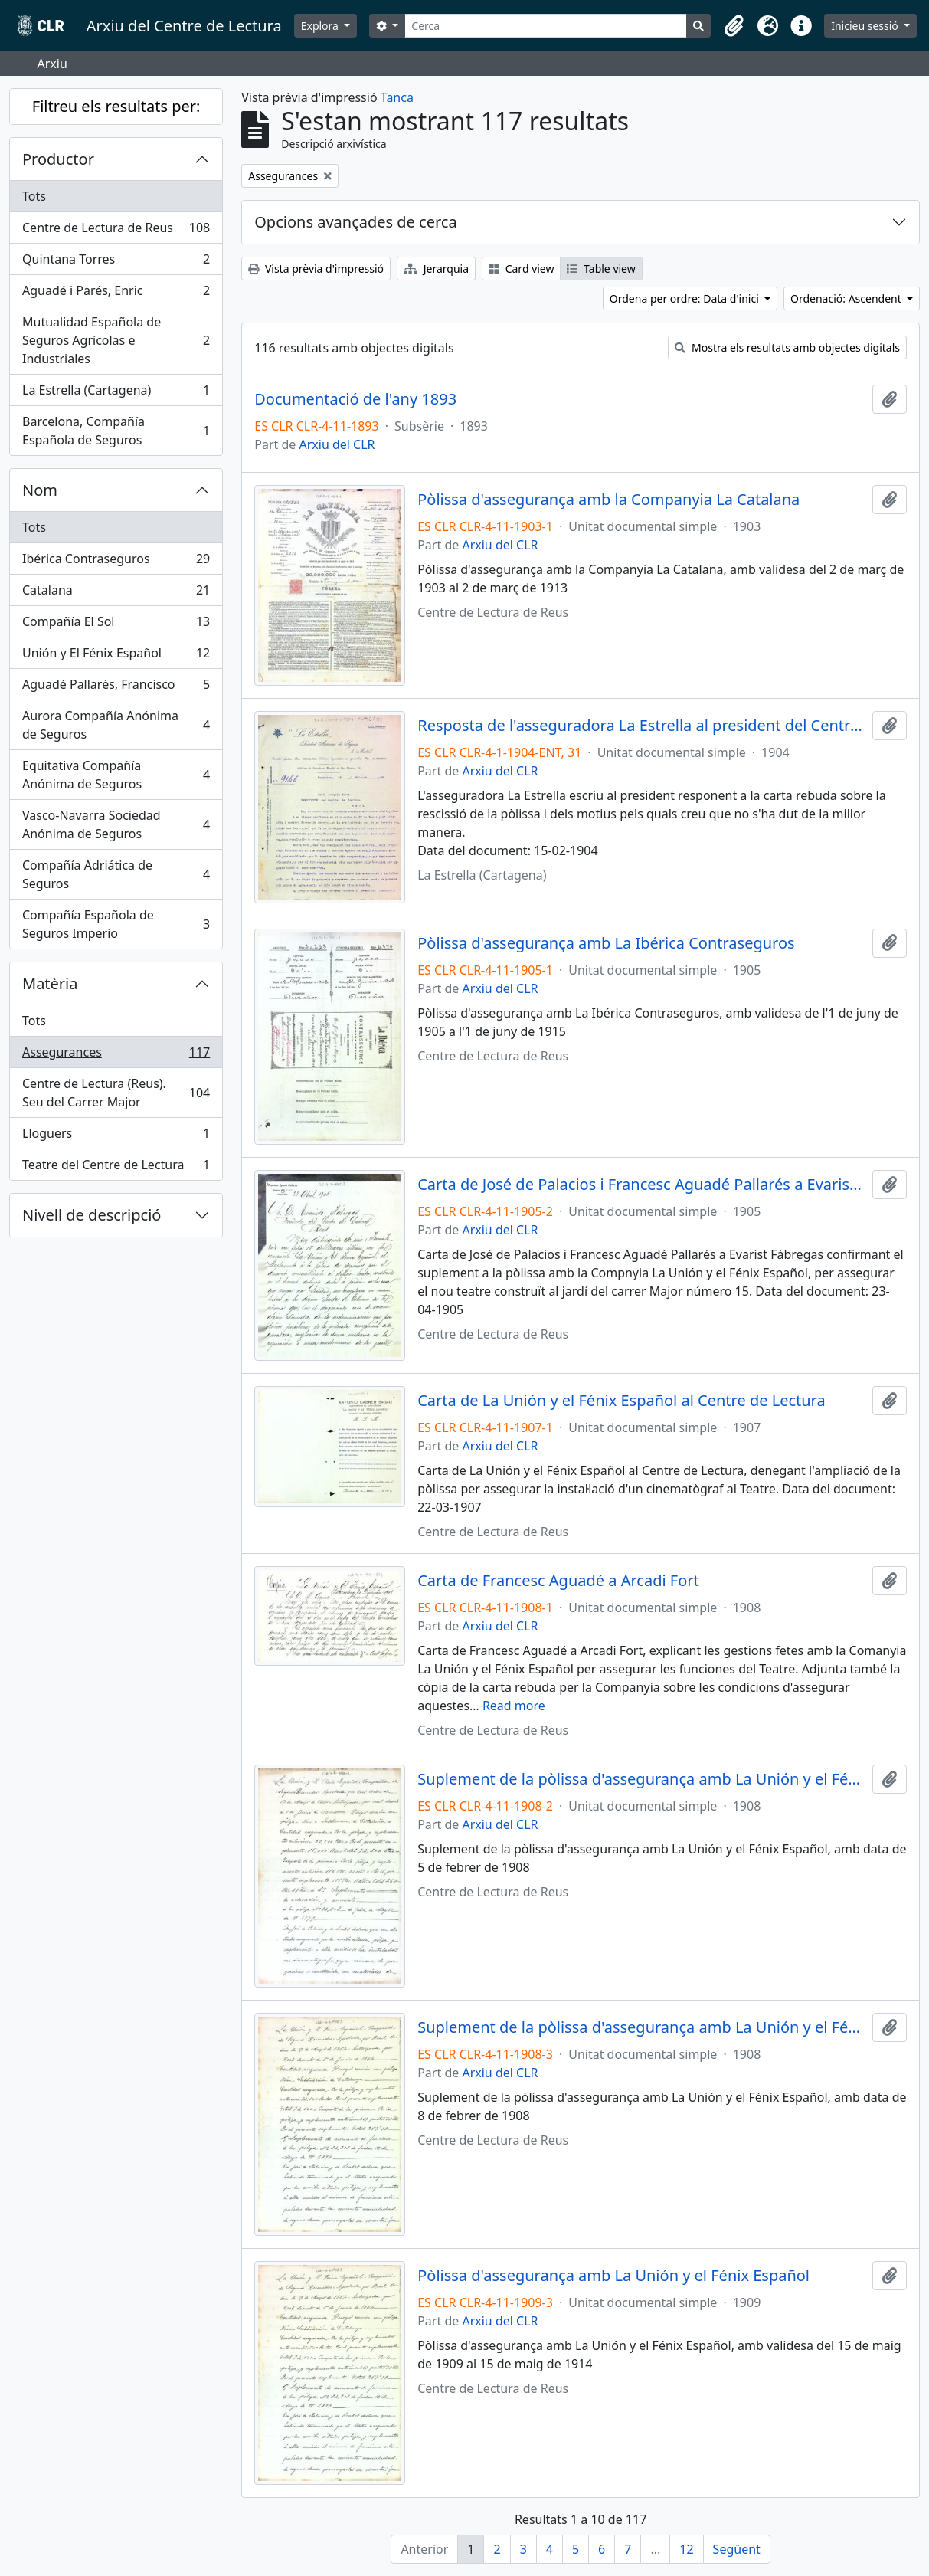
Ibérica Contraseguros (115, 562)
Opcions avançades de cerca (355, 221)
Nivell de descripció (91, 1214)
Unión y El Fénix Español (115, 656)
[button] (734, 26)
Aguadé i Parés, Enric (115, 293)
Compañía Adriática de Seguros (115, 874)
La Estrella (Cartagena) (115, 393)
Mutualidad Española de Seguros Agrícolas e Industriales (115, 340)
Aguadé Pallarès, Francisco (115, 687)
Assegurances (115, 1055)
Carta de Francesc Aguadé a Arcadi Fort (558, 1580)
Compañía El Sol (115, 624)
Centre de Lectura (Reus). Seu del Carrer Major (115, 1092)
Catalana (115, 593)
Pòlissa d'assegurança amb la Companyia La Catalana (608, 499)
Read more (513, 1705)
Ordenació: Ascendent (847, 298)
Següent (737, 2549)
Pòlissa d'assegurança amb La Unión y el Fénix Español (613, 2275)
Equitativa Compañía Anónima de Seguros (115, 774)
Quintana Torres (115, 262)
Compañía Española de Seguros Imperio (115, 924)
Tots (34, 196)
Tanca (397, 97)
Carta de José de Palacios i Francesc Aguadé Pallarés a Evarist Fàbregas (641, 1184)
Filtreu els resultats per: (116, 106)
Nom (39, 490)
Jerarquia (436, 268)
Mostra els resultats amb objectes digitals (787, 347)
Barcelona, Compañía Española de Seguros (115, 430)
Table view (601, 268)
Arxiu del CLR (337, 444)
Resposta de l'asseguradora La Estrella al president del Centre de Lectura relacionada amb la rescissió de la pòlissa (641, 725)
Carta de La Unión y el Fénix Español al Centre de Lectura (621, 1400)
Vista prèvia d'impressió (316, 268)
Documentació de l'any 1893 (355, 399)
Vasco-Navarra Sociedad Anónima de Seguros (115, 824)
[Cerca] (545, 26)
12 (686, 2549)
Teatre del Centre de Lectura (115, 1167)
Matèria (50, 983)
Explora (321, 25)
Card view (521, 268)
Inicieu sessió (866, 25)
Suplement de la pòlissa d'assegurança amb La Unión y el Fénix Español (641, 1779)
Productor (58, 159)
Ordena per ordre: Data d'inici (686, 298)
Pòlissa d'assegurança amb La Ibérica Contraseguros (605, 943)
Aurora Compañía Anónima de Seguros (115, 724)
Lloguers (115, 1136)
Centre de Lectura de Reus (115, 231)
